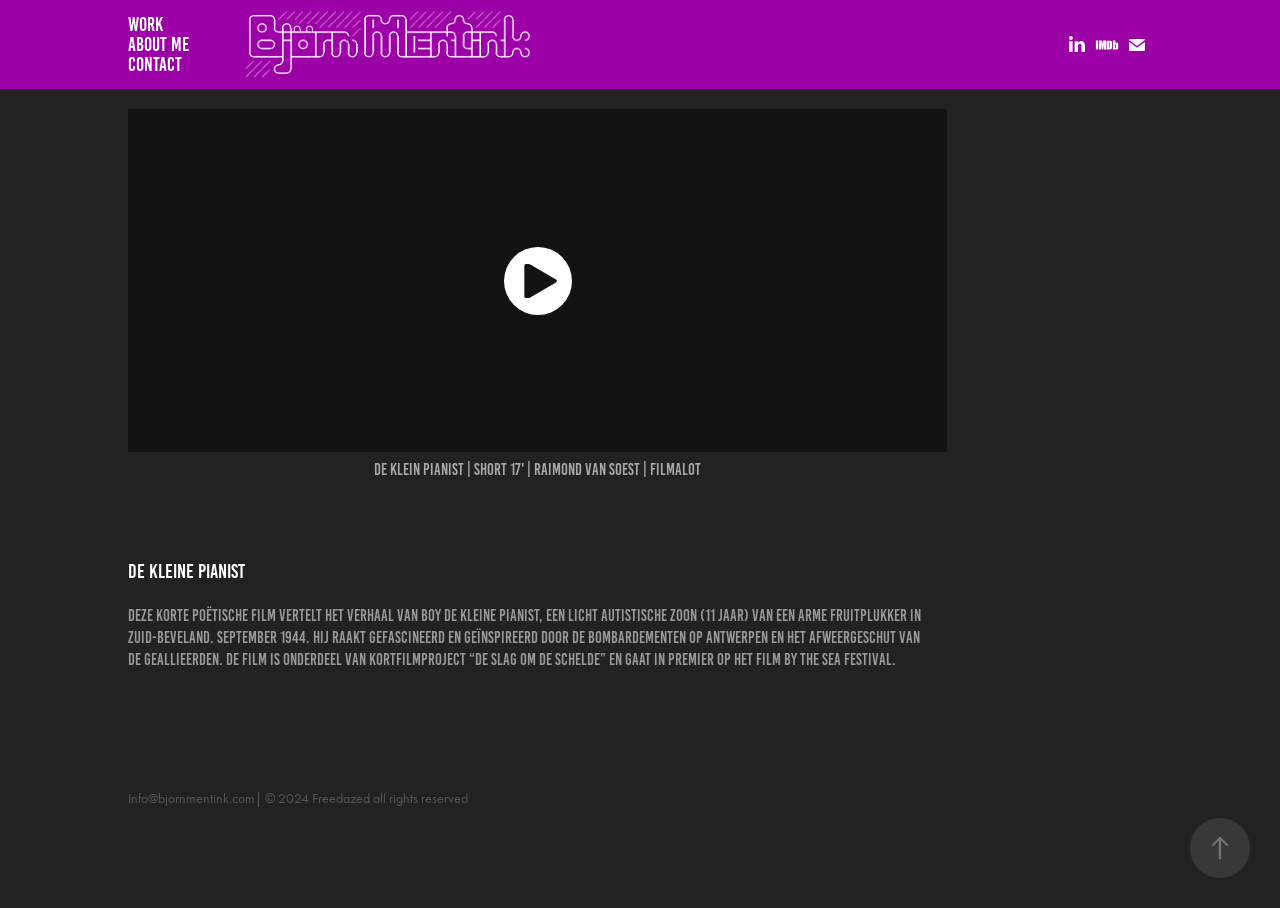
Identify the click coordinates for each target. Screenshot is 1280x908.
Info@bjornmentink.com (191, 798)
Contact (155, 64)
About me (158, 44)
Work (145, 24)
